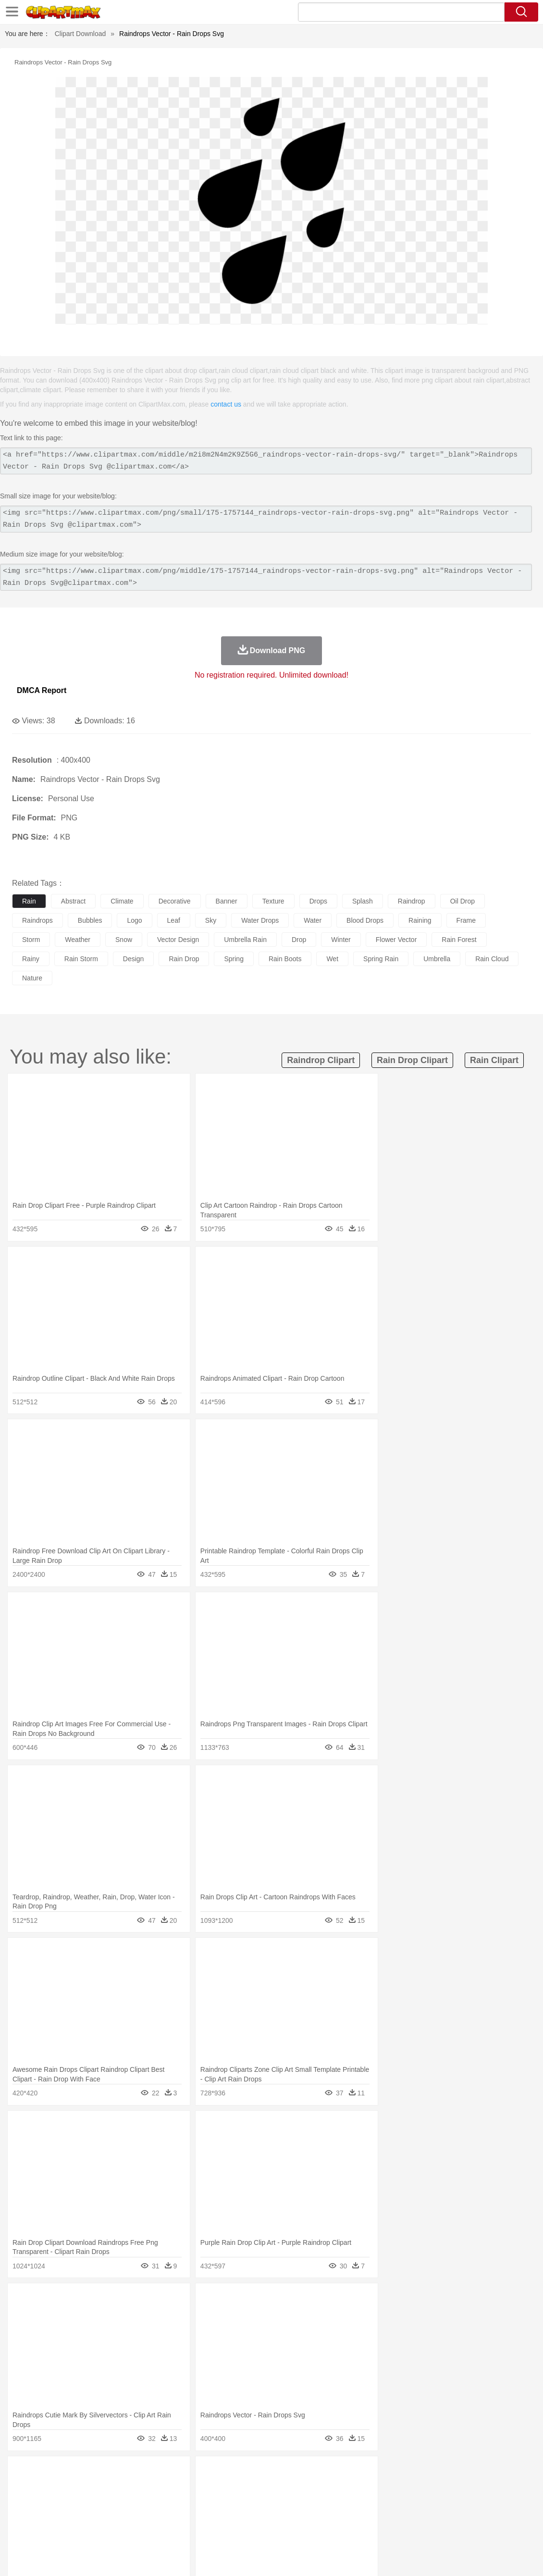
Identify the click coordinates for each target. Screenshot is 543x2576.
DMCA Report (41, 690)
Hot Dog (449, 2530)
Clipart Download (80, 33)
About (354, 2556)
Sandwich (215, 2530)
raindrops (37, 920)
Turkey (502, 2487)
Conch (146, 2473)
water (312, 920)
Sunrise (332, 2473)
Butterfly (102, 2487)
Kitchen (305, 2530)
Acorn (47, 2473)
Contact (449, 2556)
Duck (204, 2487)
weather (77, 939)
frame (466, 920)
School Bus (246, 2516)
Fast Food (146, 2530)
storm (31, 939)
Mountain (360, 2473)
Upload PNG (514, 2556)
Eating (374, 2530)
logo (134, 920)
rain (29, 901)
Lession (487, 2516)
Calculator (458, 2516)
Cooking (421, 2530)
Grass (256, 2473)
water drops (260, 920)
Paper (379, 2516)
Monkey (390, 2487)
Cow (168, 2487)
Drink (119, 2530)
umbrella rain (245, 939)
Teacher (78, 2516)
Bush (407, 2473)
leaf (173, 920)
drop (299, 939)
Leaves (97, 2473)
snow (123, 939)
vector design (178, 939)
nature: (21, 2473)
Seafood (246, 2530)
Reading (160, 2516)
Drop (448, 2473)
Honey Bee (319, 2487)
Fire (187, 2473)
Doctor (199, 2502)
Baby (67, 2502)
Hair (303, 2502)
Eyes (236, 2502)
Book (101, 2516)
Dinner (329, 2530)
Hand (443, 2502)
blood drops (364, 920)
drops (318, 901)
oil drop (462, 901)
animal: (22, 2487)
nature (32, 978)
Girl (320, 2502)
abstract (73, 901)
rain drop (184, 959)
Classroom (128, 2516)
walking (259, 2502)
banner (226, 901)
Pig (435, 2487)
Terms (379, 2556)
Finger (421, 2502)
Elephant (251, 2487)
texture (273, 901)
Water (386, 2473)
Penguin (456, 2487)
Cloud (427, 2473)
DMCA (478, 2556)
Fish (274, 2487)
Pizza (352, 2530)
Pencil (185, 2516)
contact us (225, 404)
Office (401, 2516)
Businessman (166, 2502)
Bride (87, 2502)
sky (210, 920)
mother (133, 2502)
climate (122, 901)
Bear (62, 2487)
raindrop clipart (321, 1060)
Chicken (146, 2487)
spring (233, 959)
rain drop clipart (412, 1060)
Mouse (415, 2487)
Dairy (72, 2530)
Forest (469, 2473)
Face (400, 2502)
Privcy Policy (413, 2556)
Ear (218, 2502)
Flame (206, 2473)
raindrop (411, 901)
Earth (168, 2473)
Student (51, 2516)
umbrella (436, 959)
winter (340, 939)
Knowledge (299, 2516)
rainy (30, 959)
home (284, 2502)
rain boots (285, 959)
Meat (190, 2530)
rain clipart (494, 1060)
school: (22, 2516)
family (109, 2502)
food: (19, 2530)
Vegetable (275, 2530)
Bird (80, 2487)
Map (273, 2516)
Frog (293, 2487)
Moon (308, 2473)
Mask (47, 2502)
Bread (396, 2530)
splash (362, 901)
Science (355, 2516)
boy (337, 2502)
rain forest (459, 939)
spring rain (380, 959)
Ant (45, 2487)
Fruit (171, 2530)
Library (329, 2516)
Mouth (379, 2502)
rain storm (81, 959)
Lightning (283, 2473)
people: (22, 2501)
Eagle (225, 2487)
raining (419, 920)
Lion (368, 2487)
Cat (124, 2487)
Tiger (480, 2487)
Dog (186, 2487)
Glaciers (231, 2473)
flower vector (396, 939)
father (356, 2502)
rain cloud (491, 959)
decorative (175, 901)
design (133, 959)
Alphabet (427, 2516)
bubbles (90, 920)
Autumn (71, 2473)
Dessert (96, 2530)
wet (332, 959)
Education (212, 2516)
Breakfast (47, 2530)
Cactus (122, 2473)
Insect (348, 2487)
